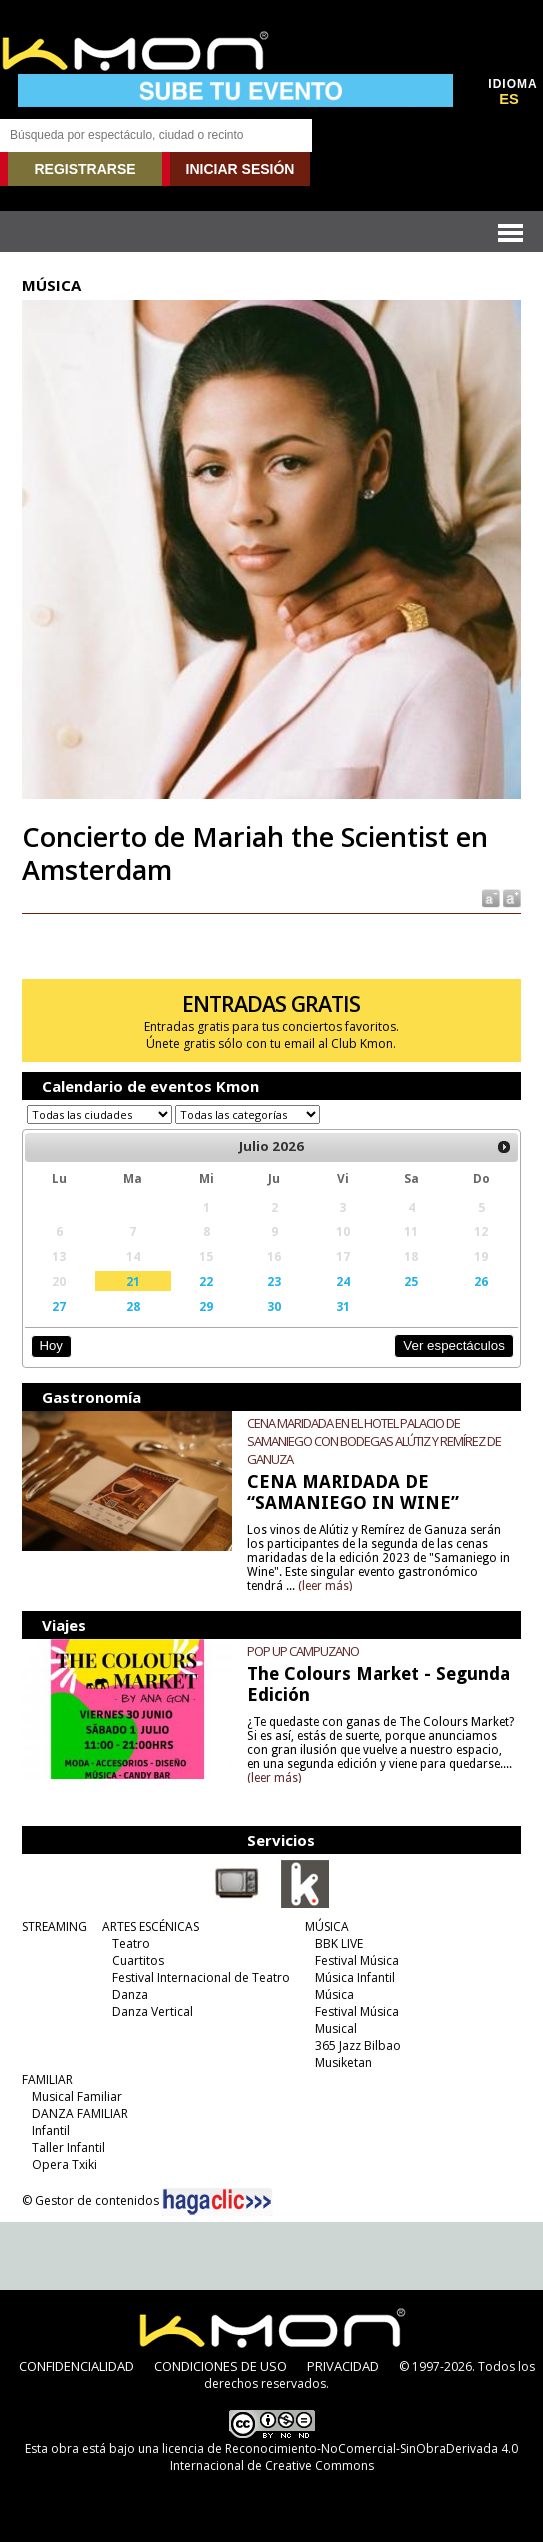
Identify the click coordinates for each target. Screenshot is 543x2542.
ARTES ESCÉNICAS (150, 1926)
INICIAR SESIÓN (240, 169)
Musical (336, 2028)
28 (133, 1306)
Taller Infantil (68, 2147)
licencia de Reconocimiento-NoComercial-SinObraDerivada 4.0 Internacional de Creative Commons (340, 2457)
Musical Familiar (77, 2096)
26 (481, 1281)
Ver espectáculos (454, 1345)
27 (59, 1306)
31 (343, 1306)
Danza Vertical (152, 2011)
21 (133, 1281)
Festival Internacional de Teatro (201, 1977)
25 (411, 1281)
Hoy (51, 1345)
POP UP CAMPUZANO (303, 1651)
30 (274, 1306)
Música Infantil (355, 1977)
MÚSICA (327, 1926)
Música (334, 1994)
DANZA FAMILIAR (80, 2113)
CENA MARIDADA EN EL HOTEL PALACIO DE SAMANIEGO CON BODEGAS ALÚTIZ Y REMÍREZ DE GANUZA (374, 1441)
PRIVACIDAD (343, 2366)
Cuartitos (138, 1960)
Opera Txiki (64, 2164)
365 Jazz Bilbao (358, 2045)
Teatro (131, 1943)
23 (274, 1281)
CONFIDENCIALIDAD (76, 2366)
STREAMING (54, 1926)
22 (206, 1281)
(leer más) (325, 1586)
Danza (130, 1994)
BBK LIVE (339, 1943)
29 (206, 1306)
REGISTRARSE (84, 169)
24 (343, 1281)
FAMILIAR (47, 2079)
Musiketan (343, 2062)
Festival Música (357, 1960)
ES (509, 99)
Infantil (51, 2130)
